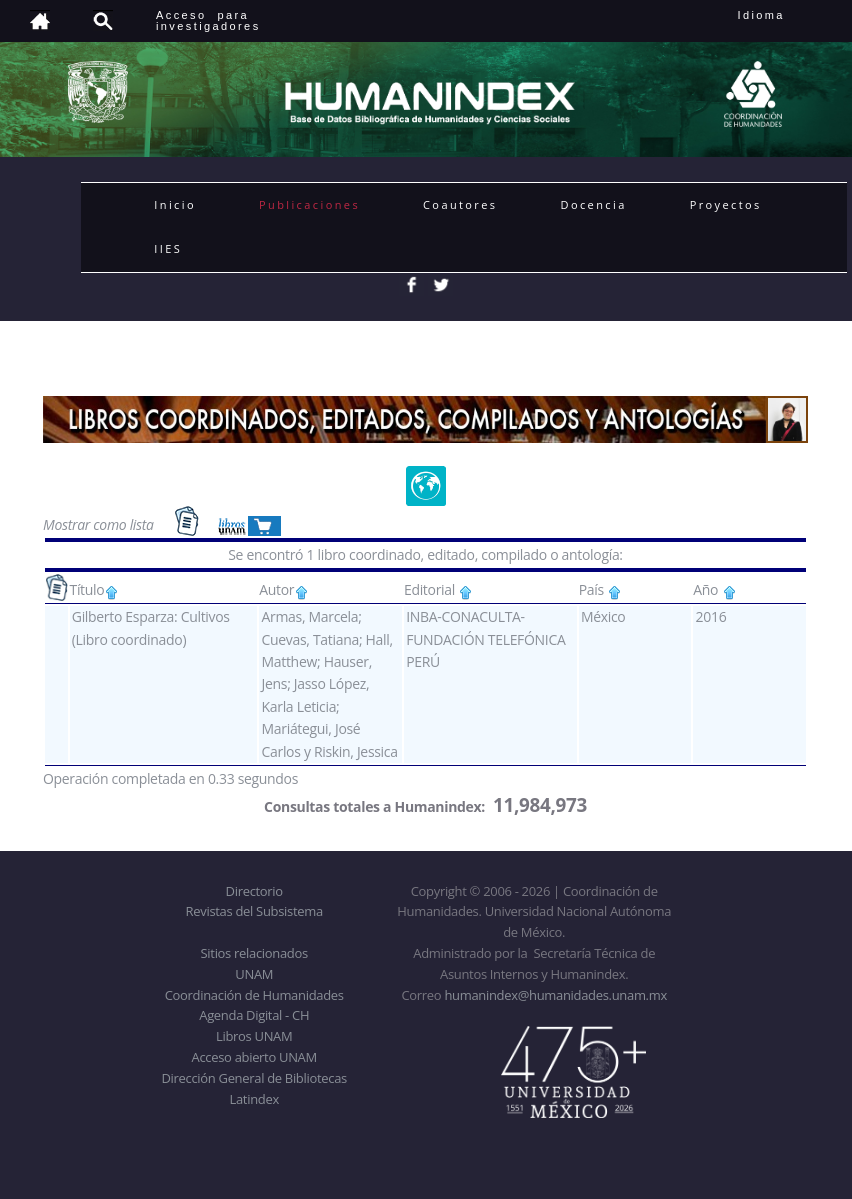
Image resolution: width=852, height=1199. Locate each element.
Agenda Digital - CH (254, 1015)
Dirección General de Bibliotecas (253, 1078)
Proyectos (726, 204)
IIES (168, 248)
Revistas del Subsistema (254, 911)
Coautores (460, 204)
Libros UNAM (254, 1036)
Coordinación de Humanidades (254, 995)
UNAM (254, 974)
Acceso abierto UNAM (254, 1057)
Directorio (254, 891)
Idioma (785, 15)
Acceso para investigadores (208, 20)
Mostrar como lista (100, 523)
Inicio (175, 204)
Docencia (594, 204)
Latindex (254, 1099)
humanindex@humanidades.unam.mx (555, 995)
